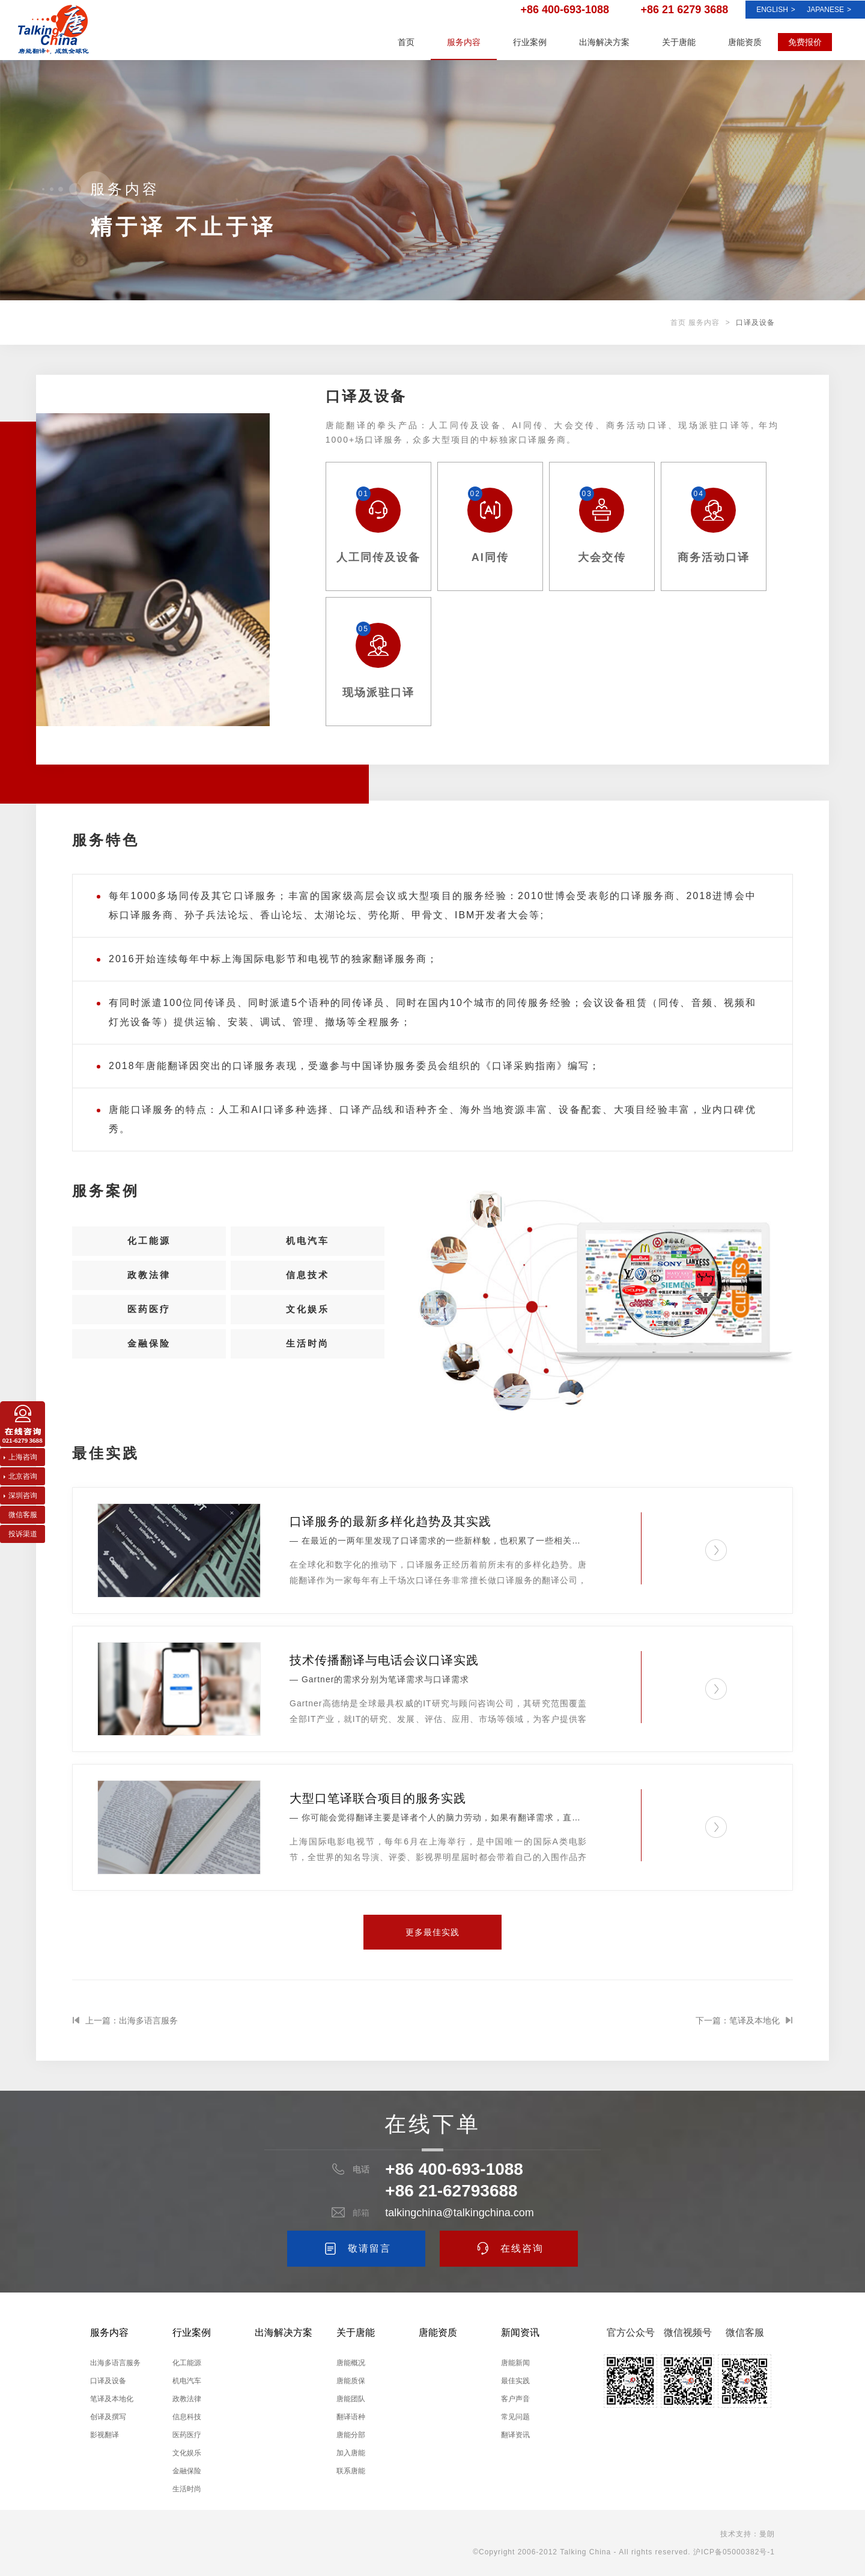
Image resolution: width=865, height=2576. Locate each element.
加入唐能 (350, 2453)
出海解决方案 (604, 42)
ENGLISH (775, 9)
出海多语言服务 (115, 2363)
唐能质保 (350, 2381)
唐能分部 (350, 2435)
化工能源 (149, 1244)
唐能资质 (745, 42)
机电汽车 (308, 1244)
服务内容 (464, 42)
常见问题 (515, 2417)
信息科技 (186, 2417)
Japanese (829, 9)
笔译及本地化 (111, 2399)
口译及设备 (108, 2381)
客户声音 (515, 2399)
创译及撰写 (108, 2417)
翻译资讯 (515, 2435)
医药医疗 (149, 1326)
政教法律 (149, 1285)
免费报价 (805, 42)
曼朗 (767, 2534)
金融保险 (149, 1367)
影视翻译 (104, 2435)
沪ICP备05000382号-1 (734, 2552)
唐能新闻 (515, 2363)
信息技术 (308, 1285)
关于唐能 (679, 42)
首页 (406, 42)
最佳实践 (515, 2381)
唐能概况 (350, 2363)
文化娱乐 (308, 1326)
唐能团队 (350, 2399)
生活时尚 (308, 1367)
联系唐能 (350, 2471)
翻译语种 (350, 2417)
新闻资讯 (520, 2332)
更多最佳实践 (432, 1932)
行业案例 (530, 42)
